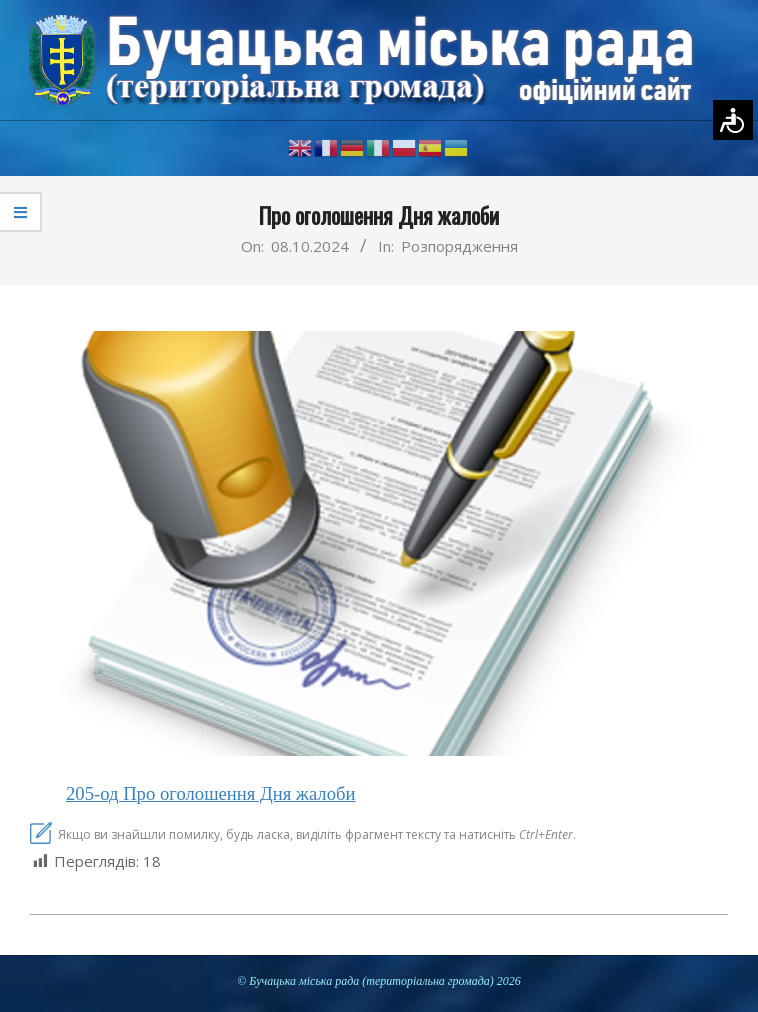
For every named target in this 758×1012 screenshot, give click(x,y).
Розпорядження (459, 246)
